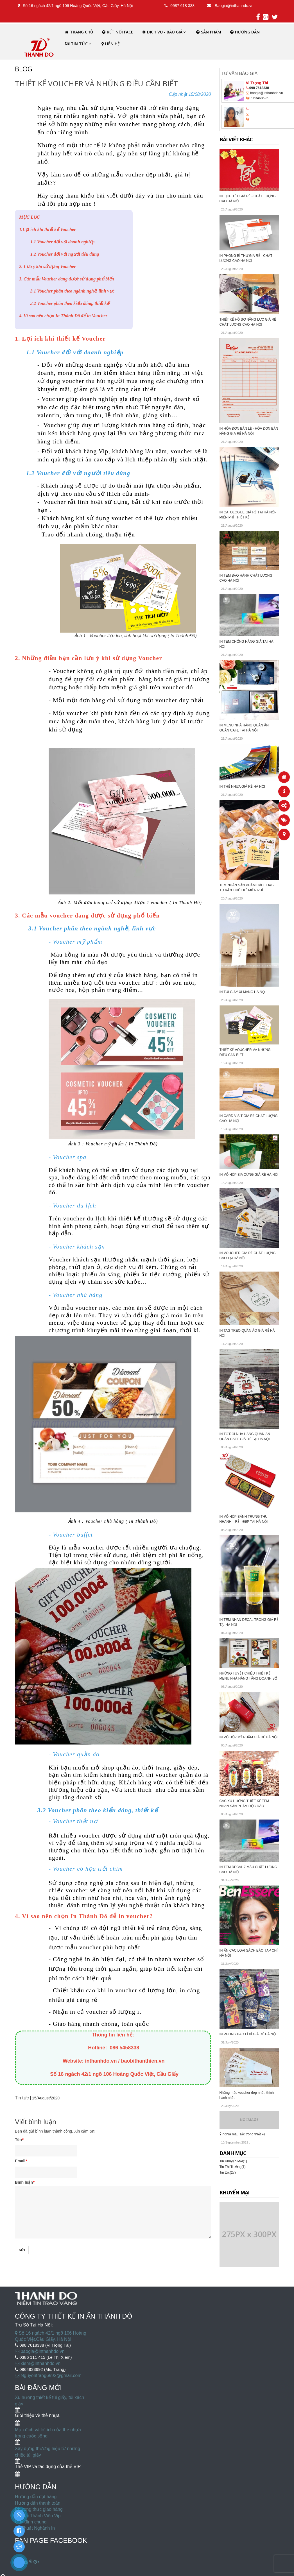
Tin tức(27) (228, 2172)
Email (21, 2161)
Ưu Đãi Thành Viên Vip (37, 2515)
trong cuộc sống (31, 2436)
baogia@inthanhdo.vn (39, 2351)
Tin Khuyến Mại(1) (233, 2161)
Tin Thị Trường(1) (233, 2167)
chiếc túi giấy (28, 2455)
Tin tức (22, 2097)
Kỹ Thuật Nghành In (35, 2528)
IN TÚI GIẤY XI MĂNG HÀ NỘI (243, 992)
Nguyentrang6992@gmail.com (48, 2375)
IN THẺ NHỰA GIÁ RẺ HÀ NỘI (242, 787)
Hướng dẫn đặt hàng (35, 2496)
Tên (19, 2139)
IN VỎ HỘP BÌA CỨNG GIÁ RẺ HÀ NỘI (249, 1175)
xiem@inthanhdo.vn (37, 2363)
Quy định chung (31, 2522)
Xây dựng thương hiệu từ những (47, 2448)
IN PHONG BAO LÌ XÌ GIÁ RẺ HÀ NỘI (248, 2034)
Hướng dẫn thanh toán (37, 2503)
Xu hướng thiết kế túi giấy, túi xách (49, 2397)
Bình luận (24, 2182)
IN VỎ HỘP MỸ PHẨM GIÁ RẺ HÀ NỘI (249, 1737)
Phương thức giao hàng (39, 2509)
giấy (19, 2403)
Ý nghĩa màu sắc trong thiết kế (243, 2134)
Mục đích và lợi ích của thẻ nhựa (48, 2429)
